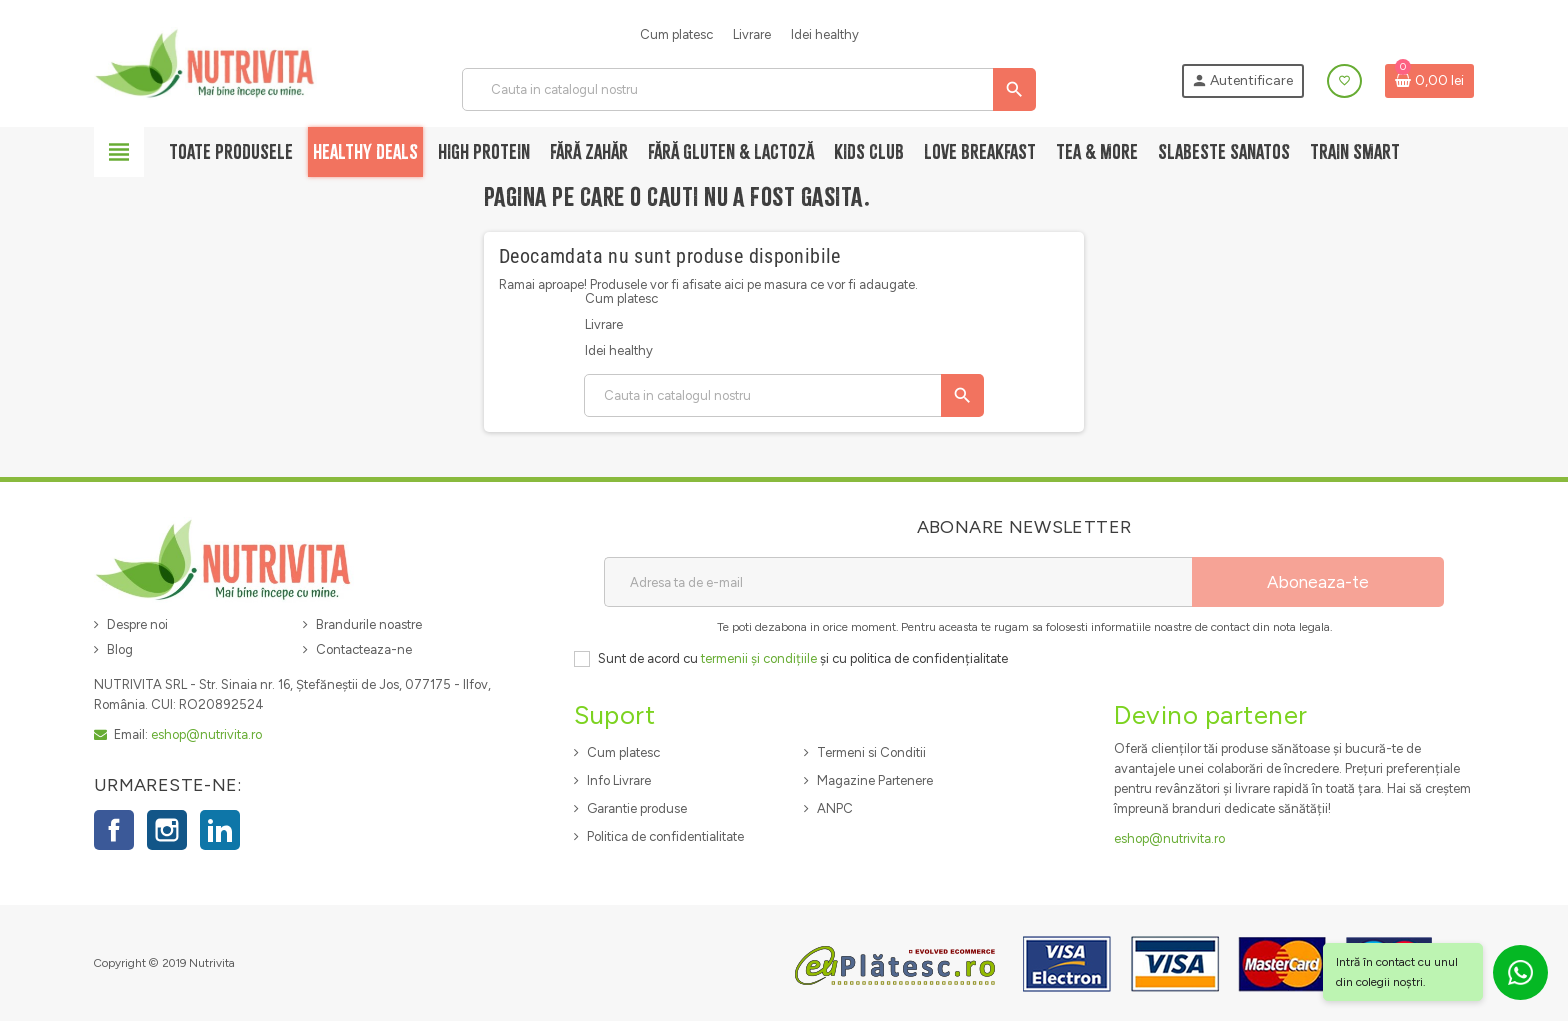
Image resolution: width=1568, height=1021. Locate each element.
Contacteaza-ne (364, 649)
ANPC (835, 808)
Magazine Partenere (875, 780)
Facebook (114, 830)
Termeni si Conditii (871, 752)
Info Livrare (619, 780)
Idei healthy (825, 34)
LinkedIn (220, 830)
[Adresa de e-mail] (898, 582)
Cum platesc (676, 34)
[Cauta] (748, 89)
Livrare (752, 34)
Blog (120, 649)
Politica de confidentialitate (665, 836)
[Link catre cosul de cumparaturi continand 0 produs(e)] (1429, 81)
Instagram (167, 830)
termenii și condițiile (759, 658)
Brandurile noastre (369, 624)
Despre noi (137, 624)
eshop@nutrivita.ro (206, 734)
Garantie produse (637, 808)
